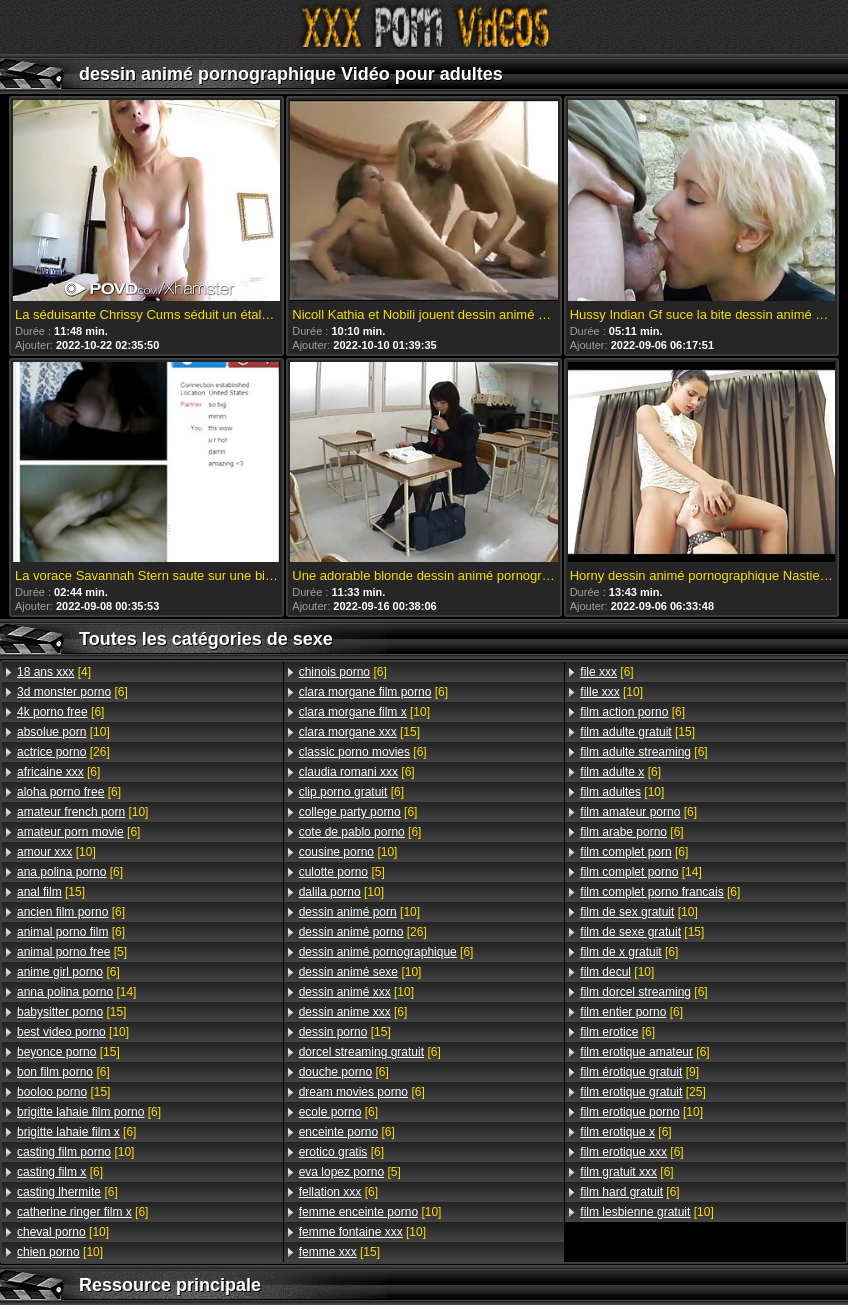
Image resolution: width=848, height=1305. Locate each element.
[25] (642, 1092)
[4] (54, 672)
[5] (72, 952)
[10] (63, 732)
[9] (639, 1072)
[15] (51, 892)
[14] (76, 992)
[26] (63, 752)
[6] (72, 692)
